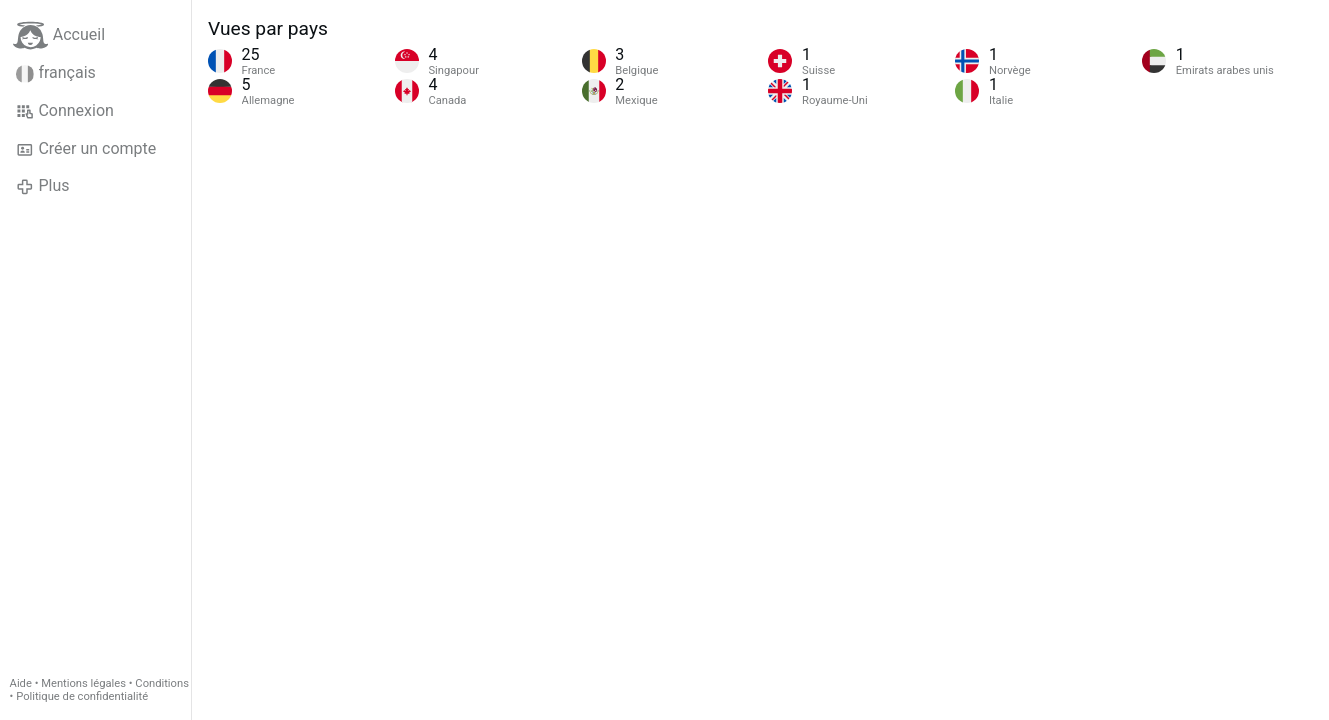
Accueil (59, 35)
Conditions (162, 683)
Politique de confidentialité (82, 696)
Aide (21, 683)
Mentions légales (83, 683)
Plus (42, 186)
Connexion (65, 111)
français (56, 73)
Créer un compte (86, 149)
